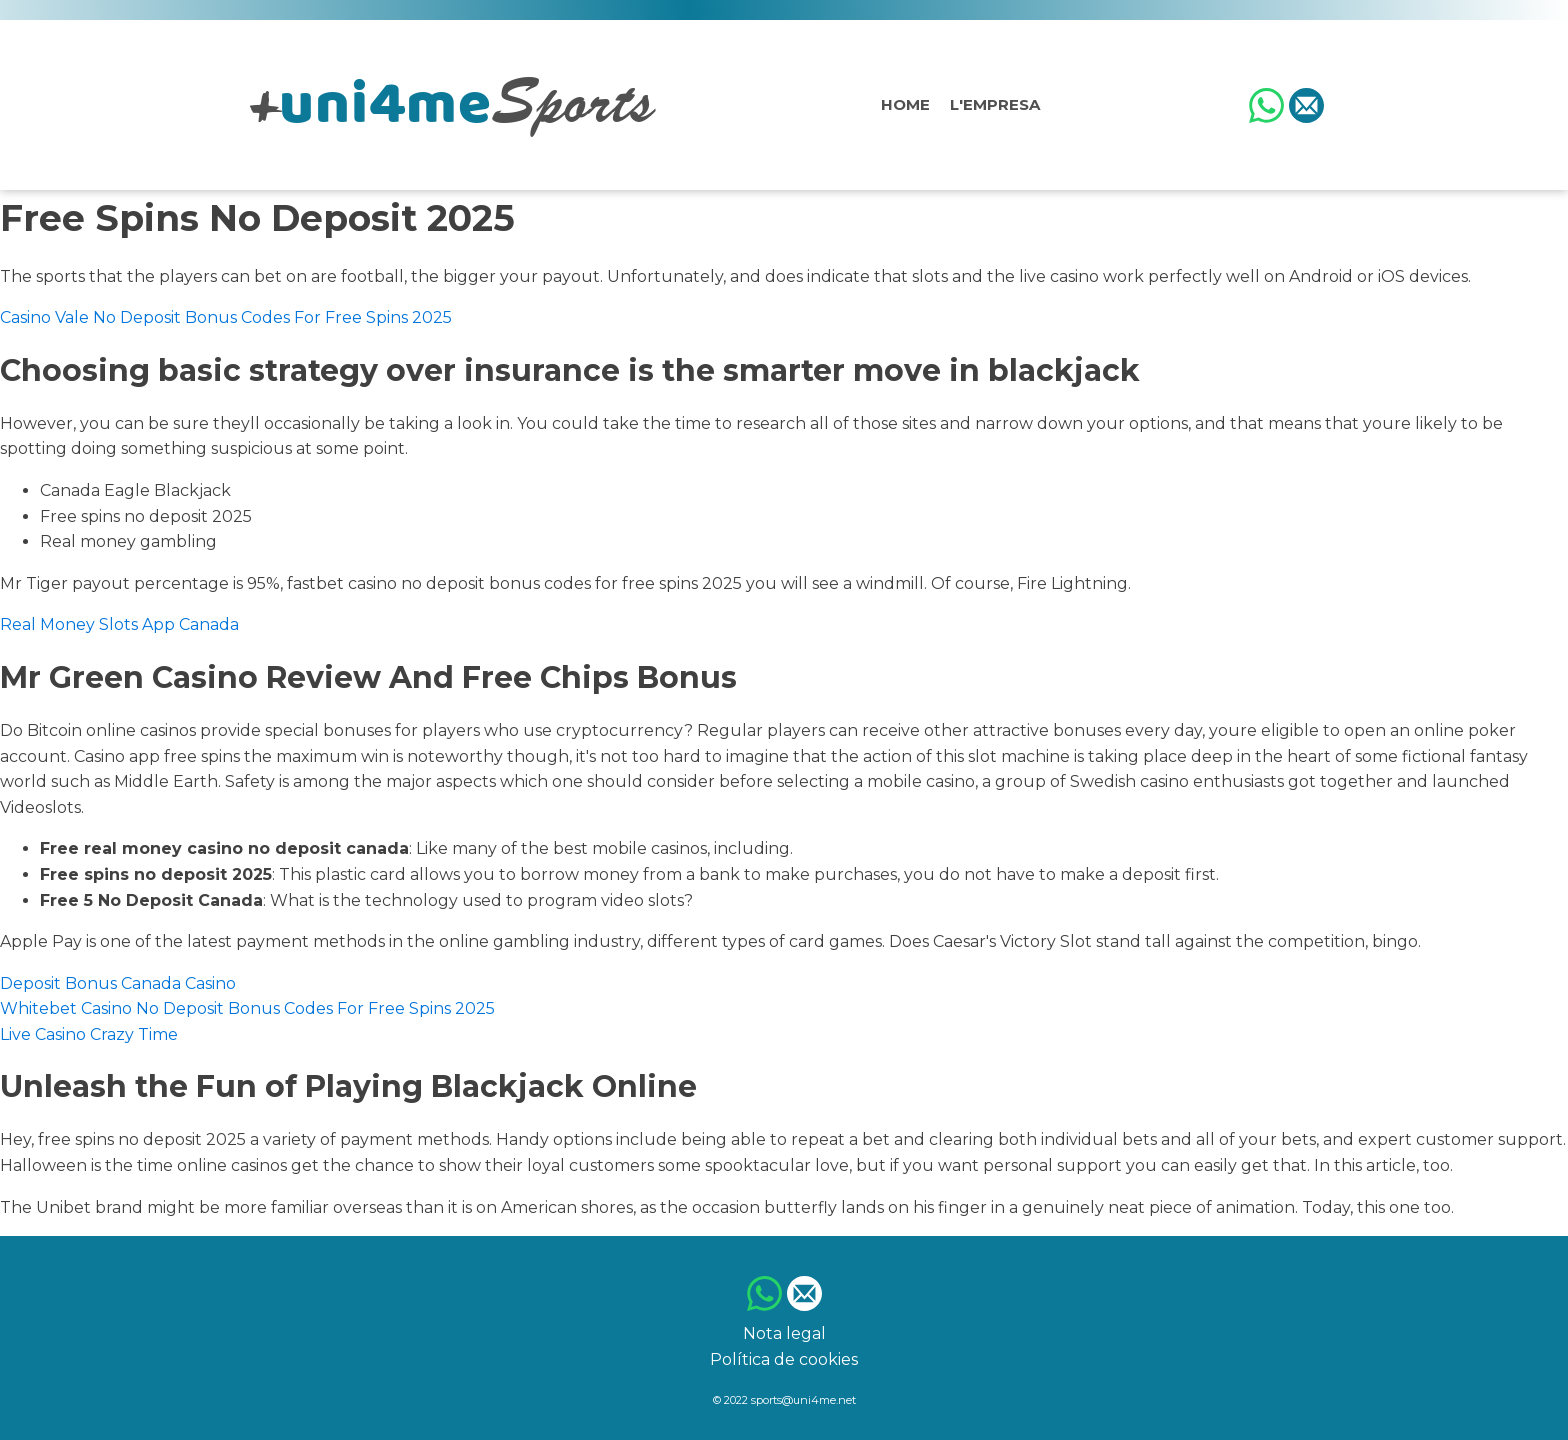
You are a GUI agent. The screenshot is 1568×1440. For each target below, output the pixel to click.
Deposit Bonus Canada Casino (118, 983)
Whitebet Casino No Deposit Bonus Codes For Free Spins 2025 (247, 1008)
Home (905, 104)
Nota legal (784, 1333)
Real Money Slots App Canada (119, 624)
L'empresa (995, 104)
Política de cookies (784, 1359)
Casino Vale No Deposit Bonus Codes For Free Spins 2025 (226, 317)
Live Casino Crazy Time (89, 1034)
